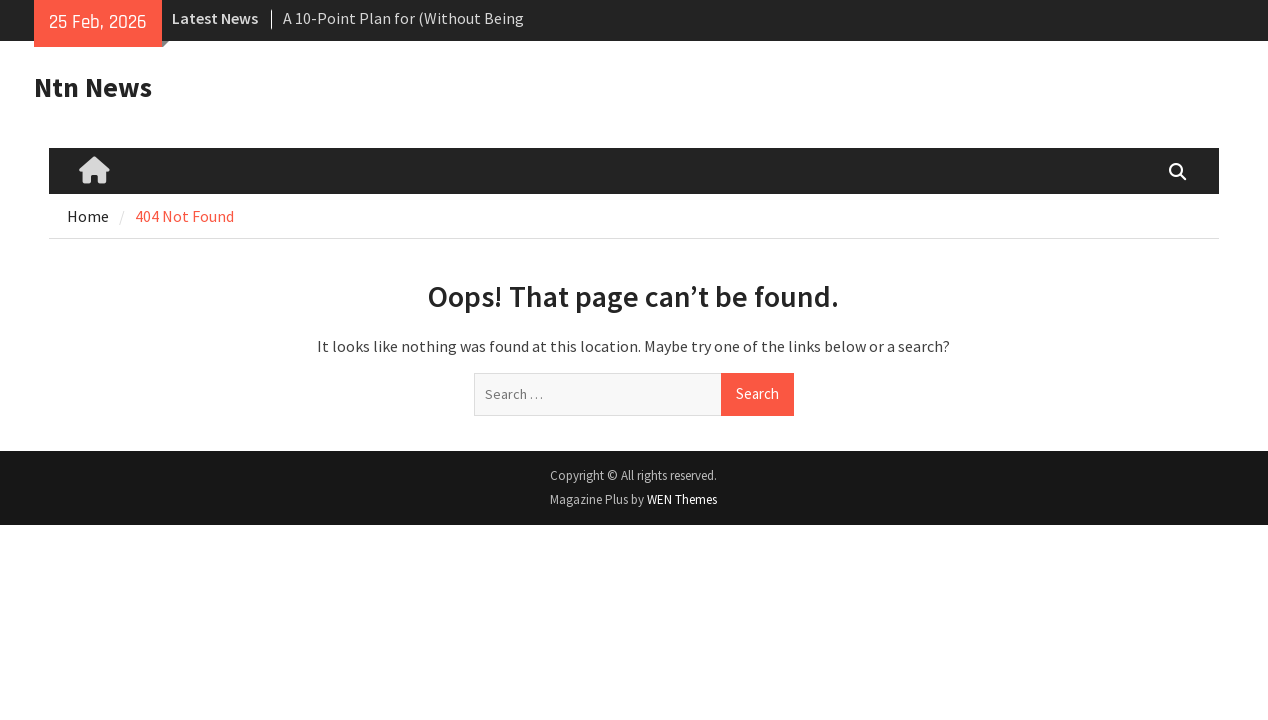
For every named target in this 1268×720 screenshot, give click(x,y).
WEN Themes (682, 499)
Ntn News (93, 87)
